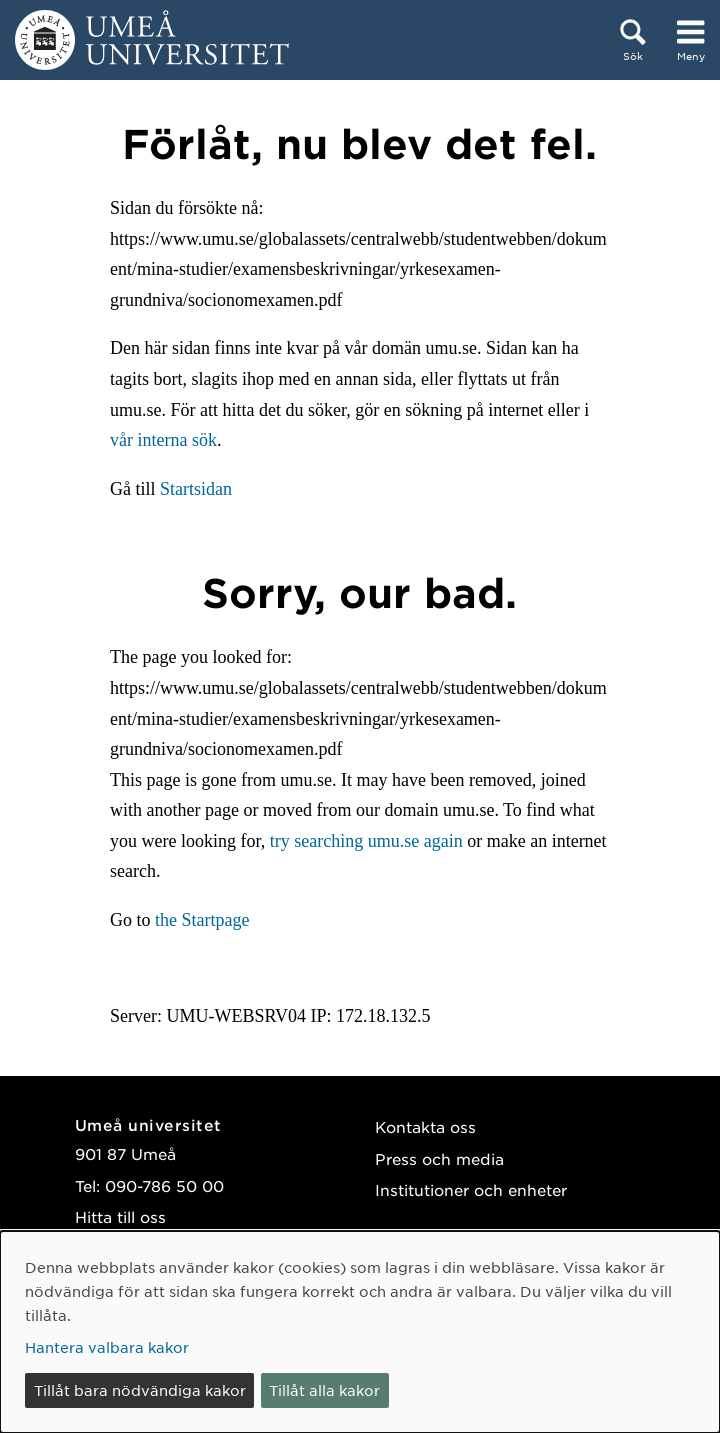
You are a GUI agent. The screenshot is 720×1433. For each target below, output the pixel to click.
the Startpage (202, 920)
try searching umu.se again (366, 841)
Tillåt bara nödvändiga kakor (140, 1390)
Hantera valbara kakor (107, 1347)
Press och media (439, 1158)
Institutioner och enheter (471, 1189)
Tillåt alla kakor (324, 1390)
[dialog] (360, 1332)
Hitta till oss (120, 1216)
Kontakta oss (425, 1126)
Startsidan (196, 489)
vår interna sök (163, 440)
